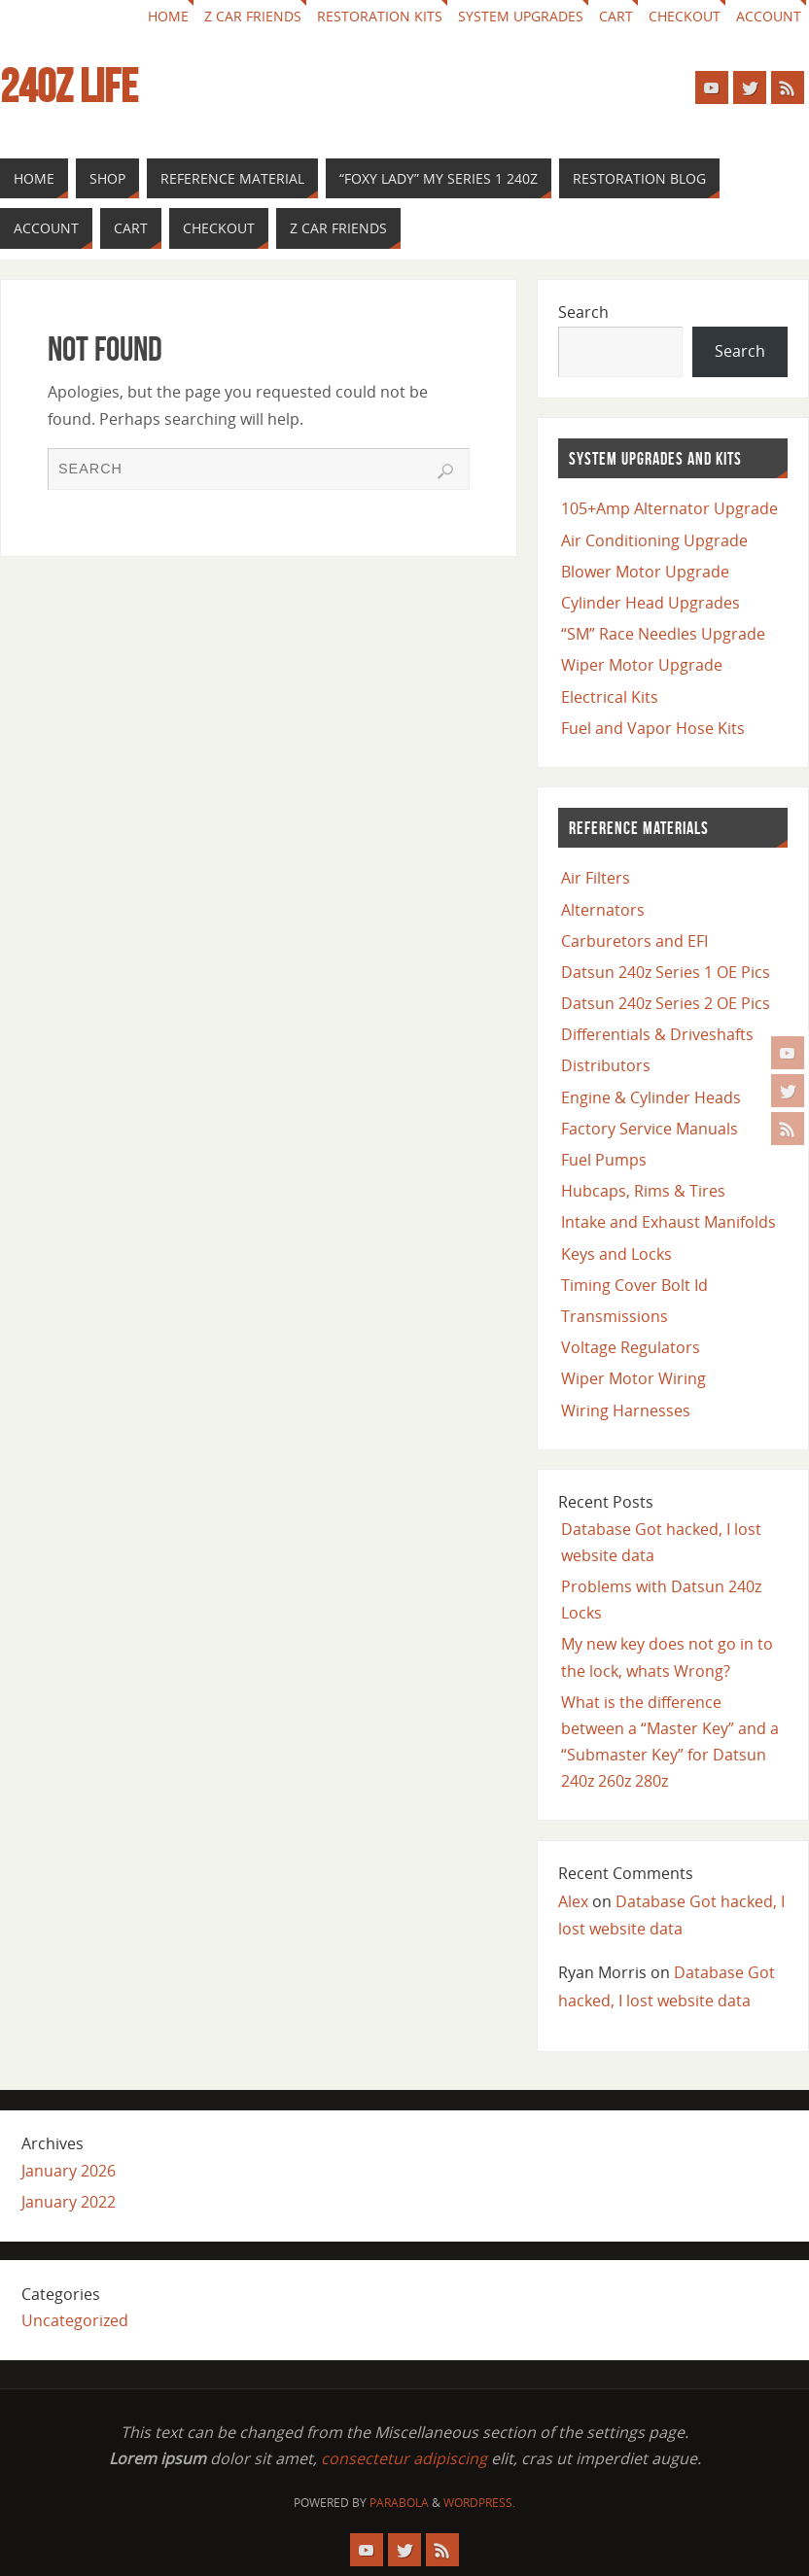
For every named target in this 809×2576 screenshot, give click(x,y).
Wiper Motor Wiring (633, 1378)
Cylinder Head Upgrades (650, 602)
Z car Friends (252, 16)
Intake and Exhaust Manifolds (668, 1222)
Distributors (606, 1065)
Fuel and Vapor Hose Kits (653, 728)
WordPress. (479, 2502)
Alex (573, 1901)
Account (768, 16)
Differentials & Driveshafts (657, 1034)
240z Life (69, 86)
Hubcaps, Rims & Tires (643, 1190)
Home (168, 16)
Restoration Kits (379, 16)
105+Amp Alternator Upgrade (669, 508)
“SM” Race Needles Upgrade (663, 633)
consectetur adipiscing (404, 2458)
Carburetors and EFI (634, 941)
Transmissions (614, 1316)
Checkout (685, 16)
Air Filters (595, 877)
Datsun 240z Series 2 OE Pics (665, 1003)
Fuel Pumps (604, 1159)
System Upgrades (520, 16)
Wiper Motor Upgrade (641, 665)
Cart (616, 16)
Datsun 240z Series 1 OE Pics (665, 972)
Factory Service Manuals (649, 1128)
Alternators (603, 910)
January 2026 (68, 2170)
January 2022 (68, 2201)
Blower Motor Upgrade (645, 571)
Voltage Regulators (630, 1347)
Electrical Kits (609, 697)
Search (583, 312)
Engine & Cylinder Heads (651, 1097)
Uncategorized (74, 2320)
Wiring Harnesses (625, 1410)
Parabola (399, 2502)
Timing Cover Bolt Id (634, 1285)
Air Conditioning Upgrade (654, 540)
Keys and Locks (616, 1254)
